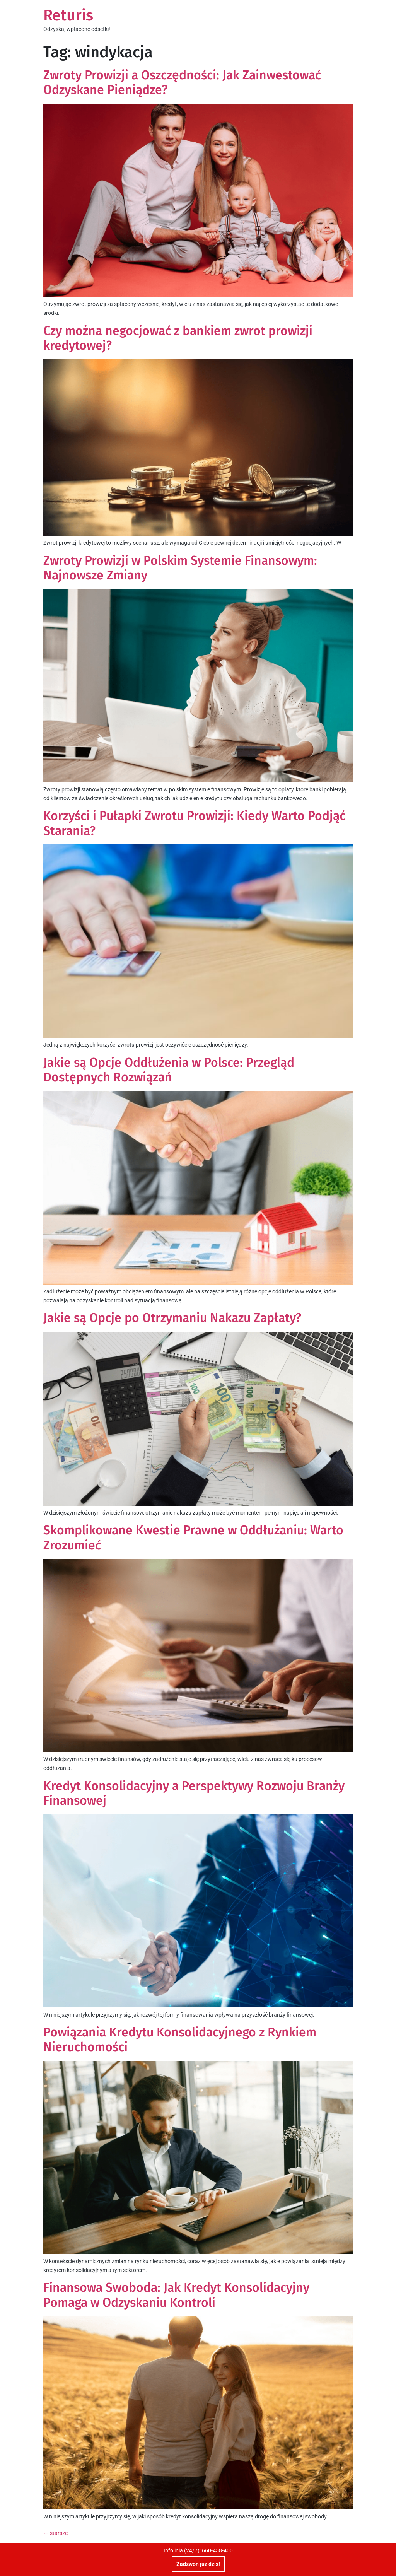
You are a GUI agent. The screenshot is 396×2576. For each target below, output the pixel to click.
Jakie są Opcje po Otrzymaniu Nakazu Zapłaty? (172, 1317)
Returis (68, 15)
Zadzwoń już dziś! (198, 2564)
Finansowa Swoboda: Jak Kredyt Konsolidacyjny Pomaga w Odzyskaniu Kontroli (176, 2295)
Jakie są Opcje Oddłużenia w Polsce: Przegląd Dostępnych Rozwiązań (168, 1070)
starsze (55, 2533)
